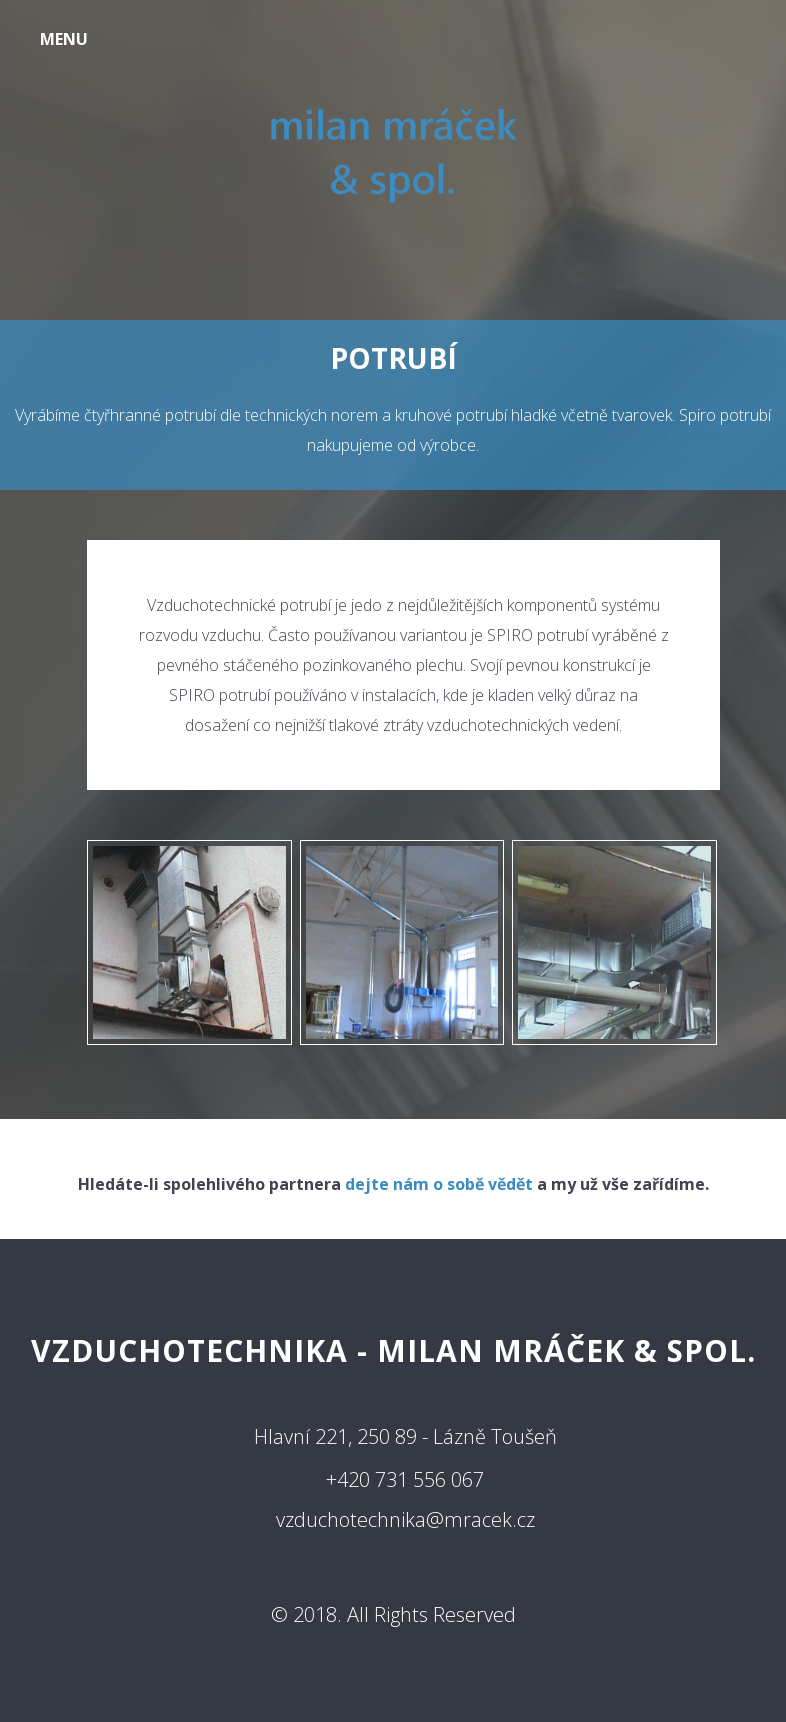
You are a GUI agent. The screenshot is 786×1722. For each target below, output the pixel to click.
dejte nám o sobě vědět (439, 1184)
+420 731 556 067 (405, 1479)
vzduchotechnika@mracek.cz (405, 1519)
